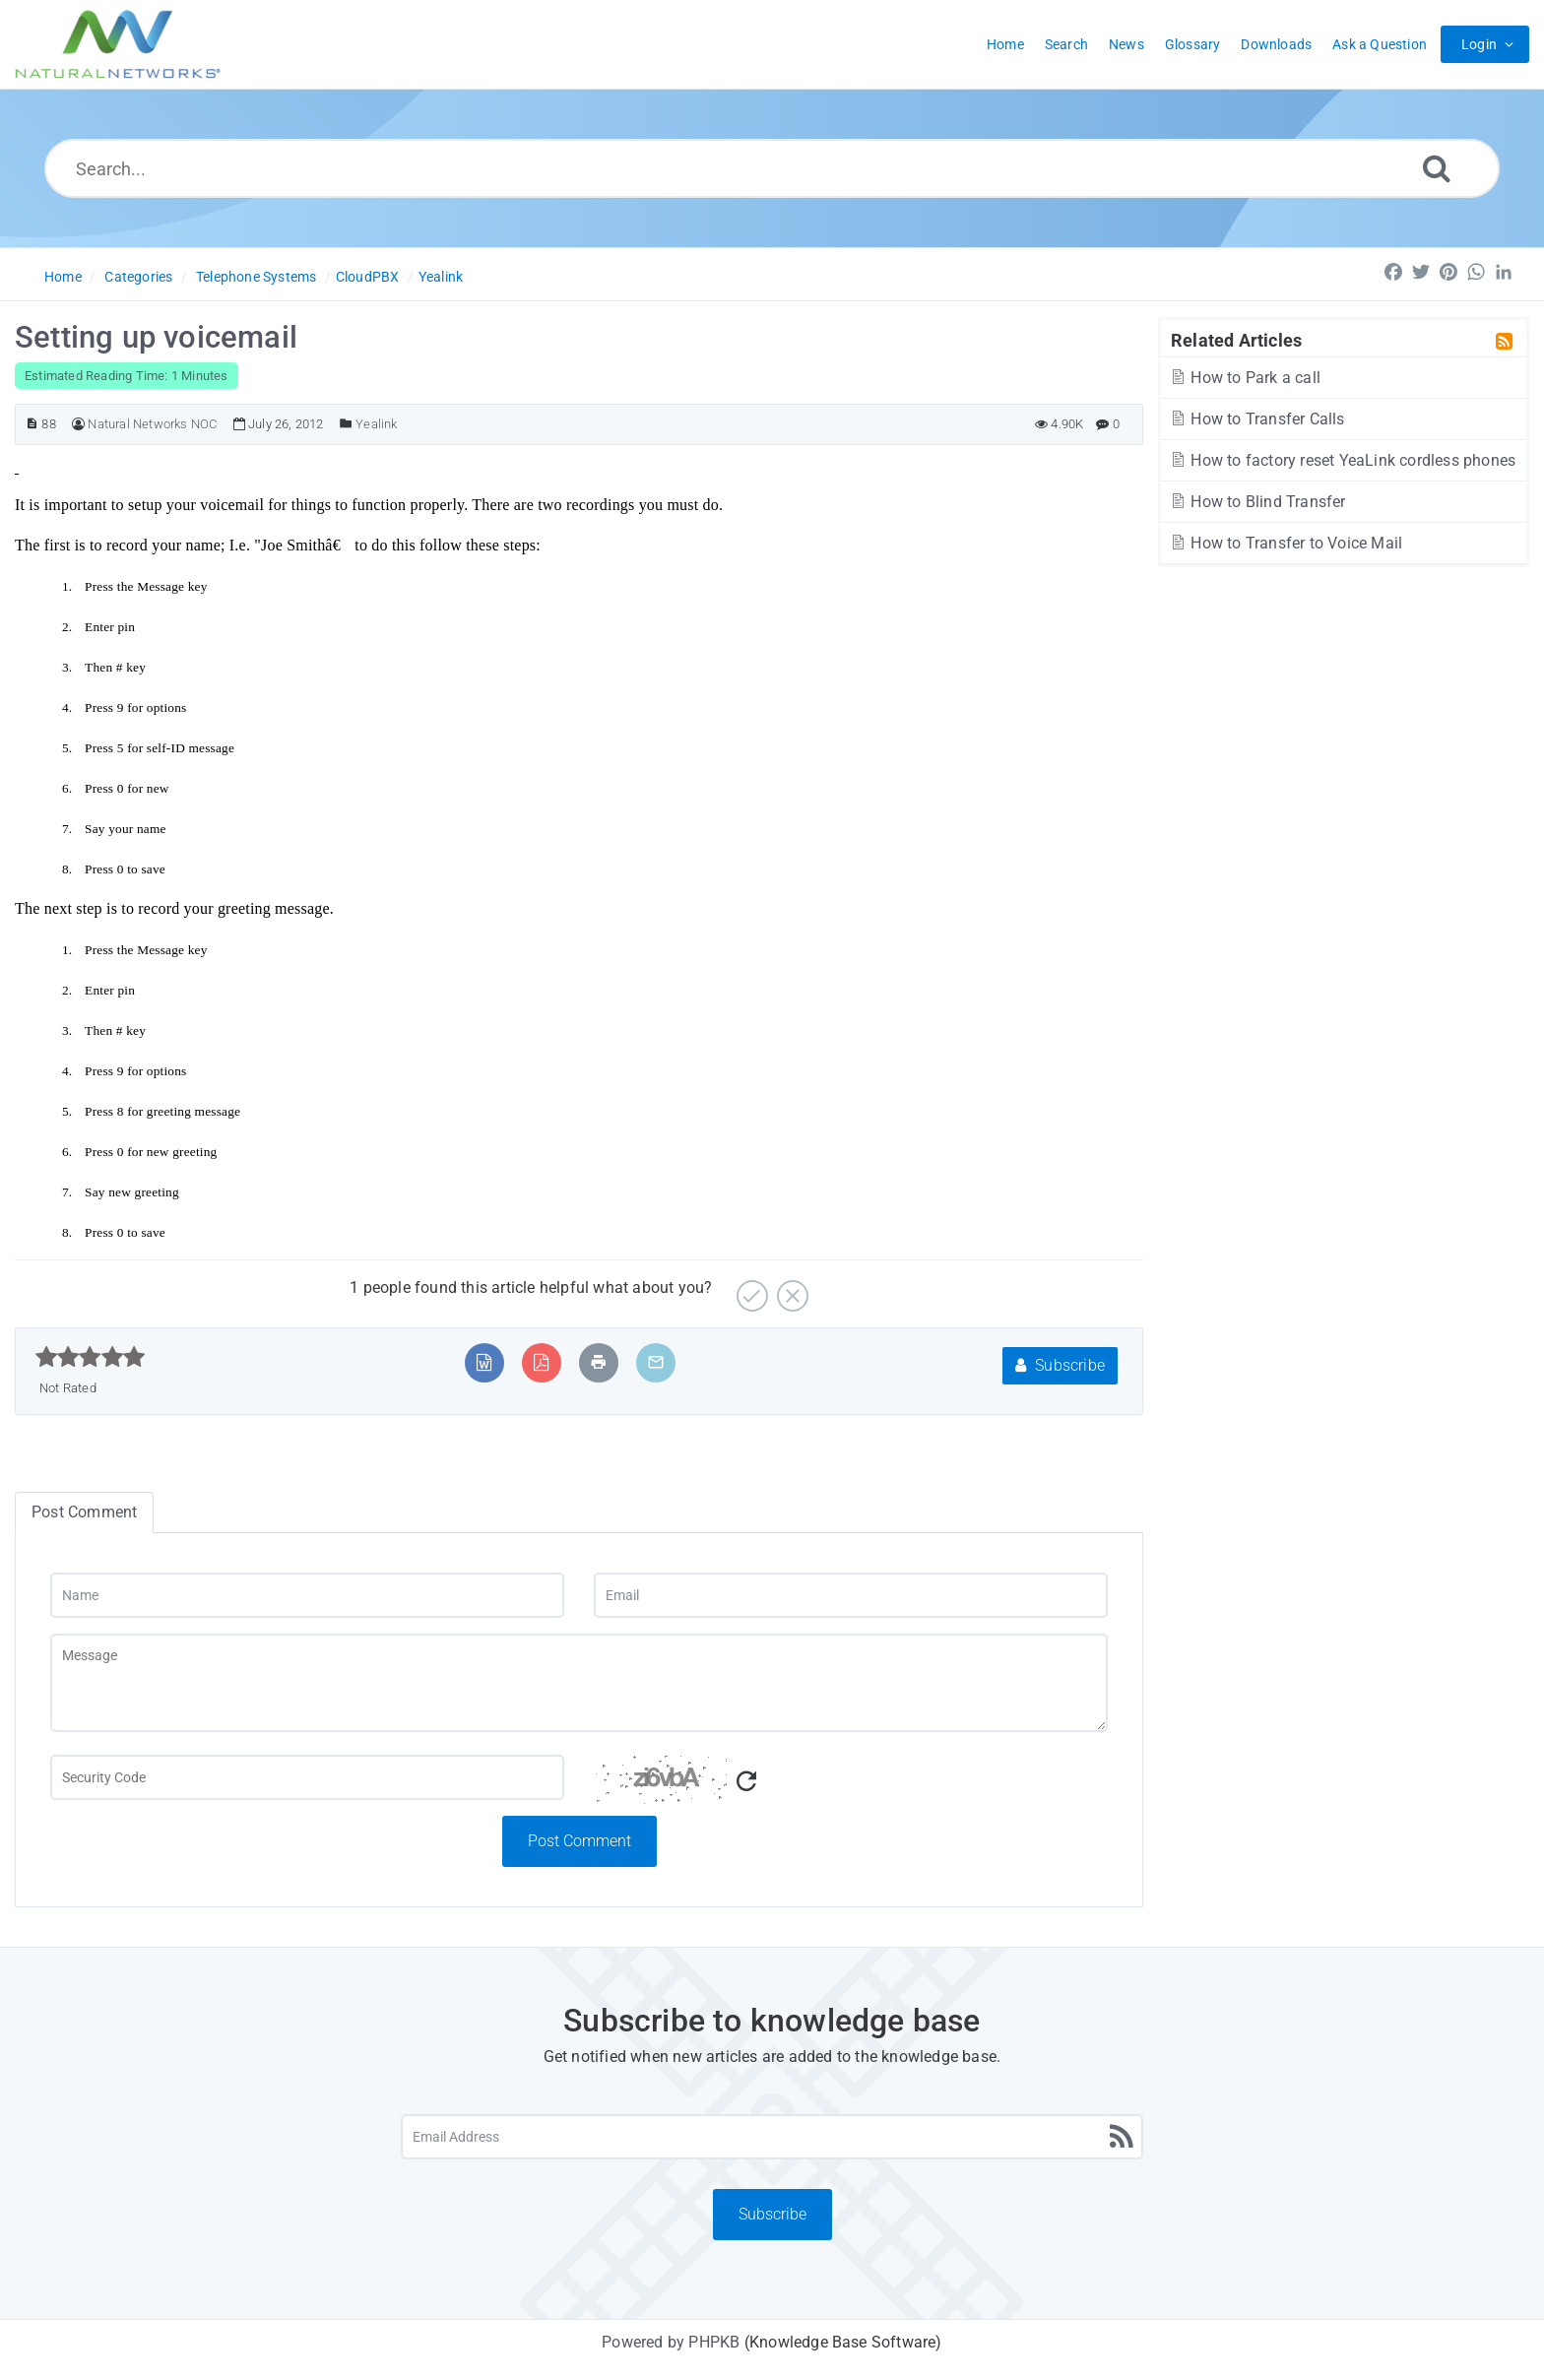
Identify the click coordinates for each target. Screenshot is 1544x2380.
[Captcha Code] (851, 1785)
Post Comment (579, 1841)
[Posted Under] (346, 424)
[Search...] (772, 168)
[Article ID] (32, 424)
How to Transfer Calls (1257, 419)
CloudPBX (368, 277)
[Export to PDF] (541, 1362)
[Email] (851, 1595)
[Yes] (750, 1288)
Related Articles (1236, 340)
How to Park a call (1244, 377)
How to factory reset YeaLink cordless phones (1342, 460)
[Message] (579, 1683)
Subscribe (1060, 1365)
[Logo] (118, 44)
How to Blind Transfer (1257, 501)
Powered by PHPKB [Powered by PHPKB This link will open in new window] (671, 2342)
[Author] (78, 424)
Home (63, 277)
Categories (138, 277)
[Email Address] (772, 2136)
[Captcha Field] (307, 1777)
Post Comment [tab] (84, 1512)
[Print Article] (599, 1362)
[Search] (1436, 168)
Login (1479, 44)
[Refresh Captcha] (746, 1782)
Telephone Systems (256, 277)
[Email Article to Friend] (656, 1362)
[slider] (90, 1357)
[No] (790, 1288)
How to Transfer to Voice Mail (1285, 543)
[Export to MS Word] (484, 1362)
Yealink (440, 277)
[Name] (307, 1595)
